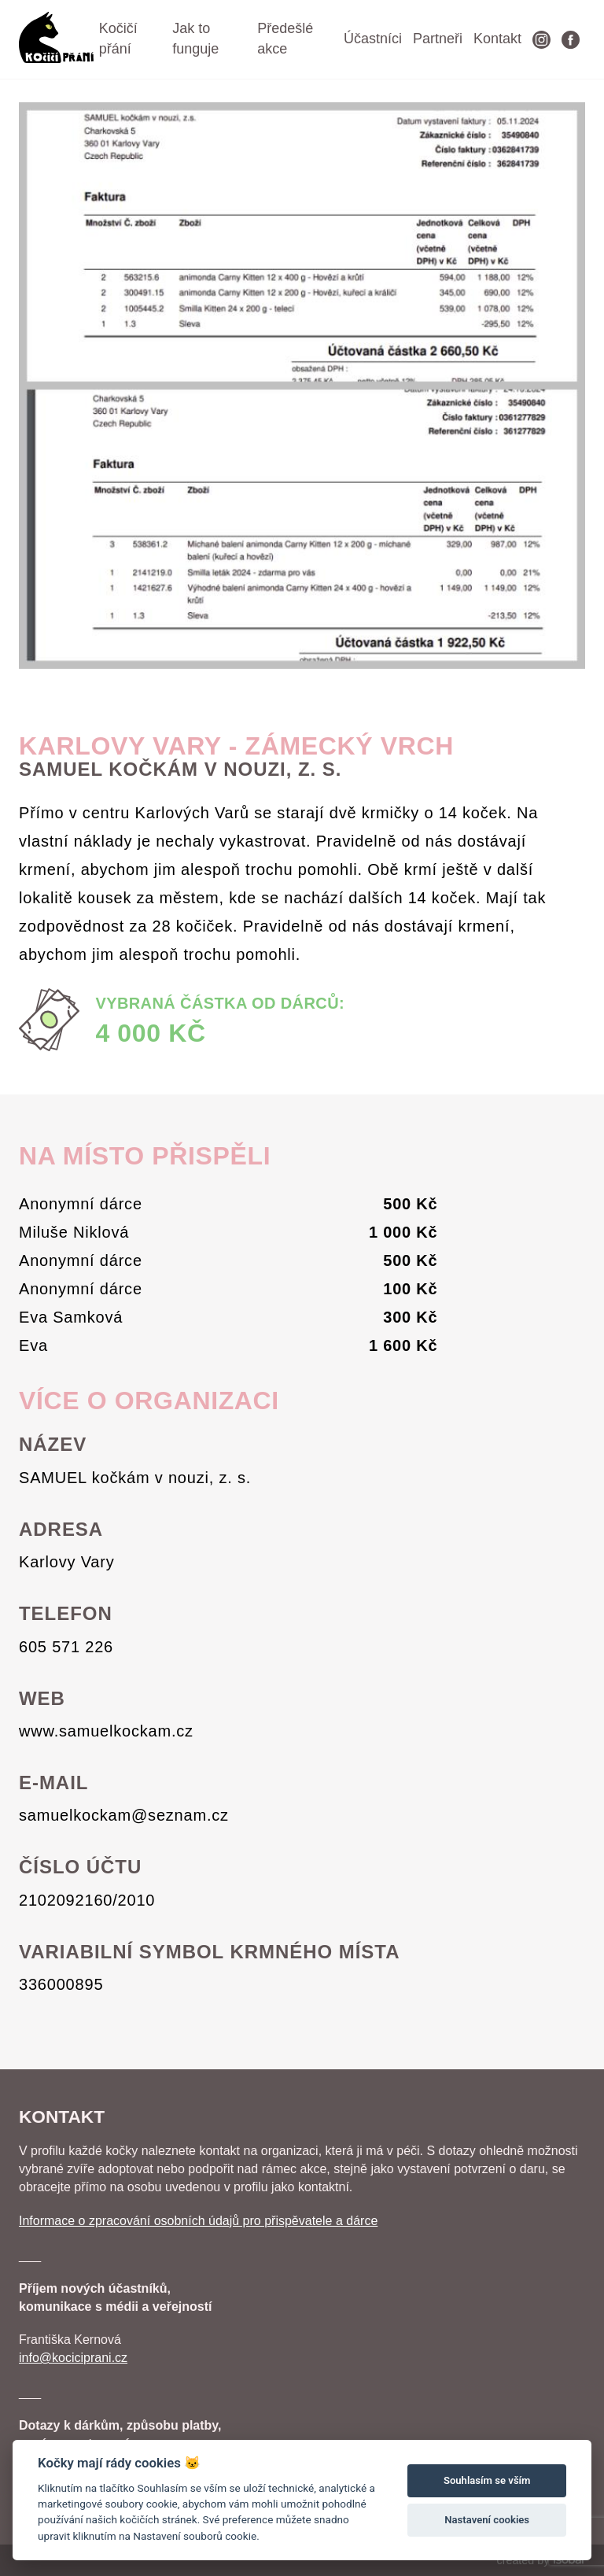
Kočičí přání (118, 38)
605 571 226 (66, 1646)
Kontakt (497, 38)
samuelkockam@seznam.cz (124, 1815)
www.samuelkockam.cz (106, 1731)
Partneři (437, 38)
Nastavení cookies (486, 2520)
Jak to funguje (195, 38)
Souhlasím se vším (487, 2480)
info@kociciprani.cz (73, 2357)
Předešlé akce (285, 38)
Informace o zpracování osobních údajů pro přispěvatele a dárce (198, 2220)
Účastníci (373, 38)
